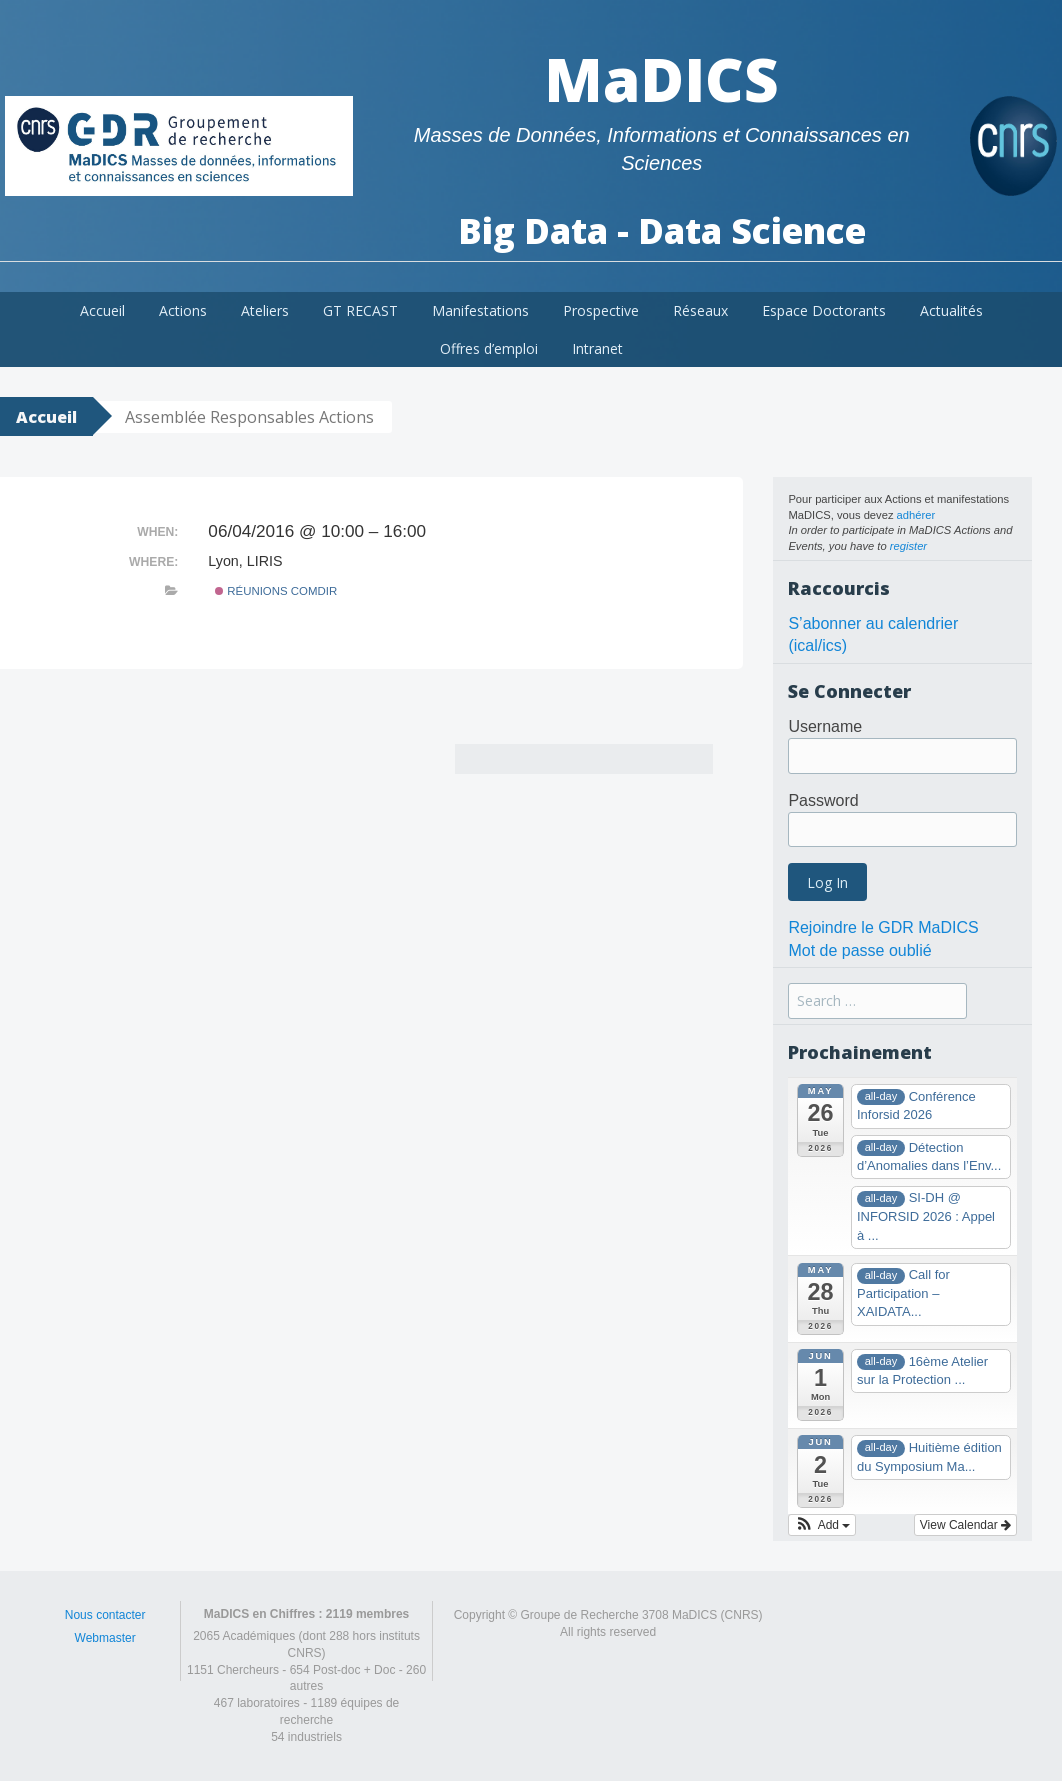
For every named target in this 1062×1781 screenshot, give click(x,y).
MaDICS (661, 79)
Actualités (951, 310)
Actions (183, 310)
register (908, 546)
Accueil (102, 310)
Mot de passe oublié (859, 950)
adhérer (916, 515)
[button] (822, 1525)
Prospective (601, 310)
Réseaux (700, 310)
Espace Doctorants (824, 310)
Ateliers (265, 310)
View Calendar (965, 1525)
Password (823, 800)
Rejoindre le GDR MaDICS (883, 927)
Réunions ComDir (276, 591)
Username (825, 726)
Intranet (597, 348)
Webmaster (105, 1638)
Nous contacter (105, 1615)
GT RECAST (360, 310)
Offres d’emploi (489, 348)
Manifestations (480, 310)
